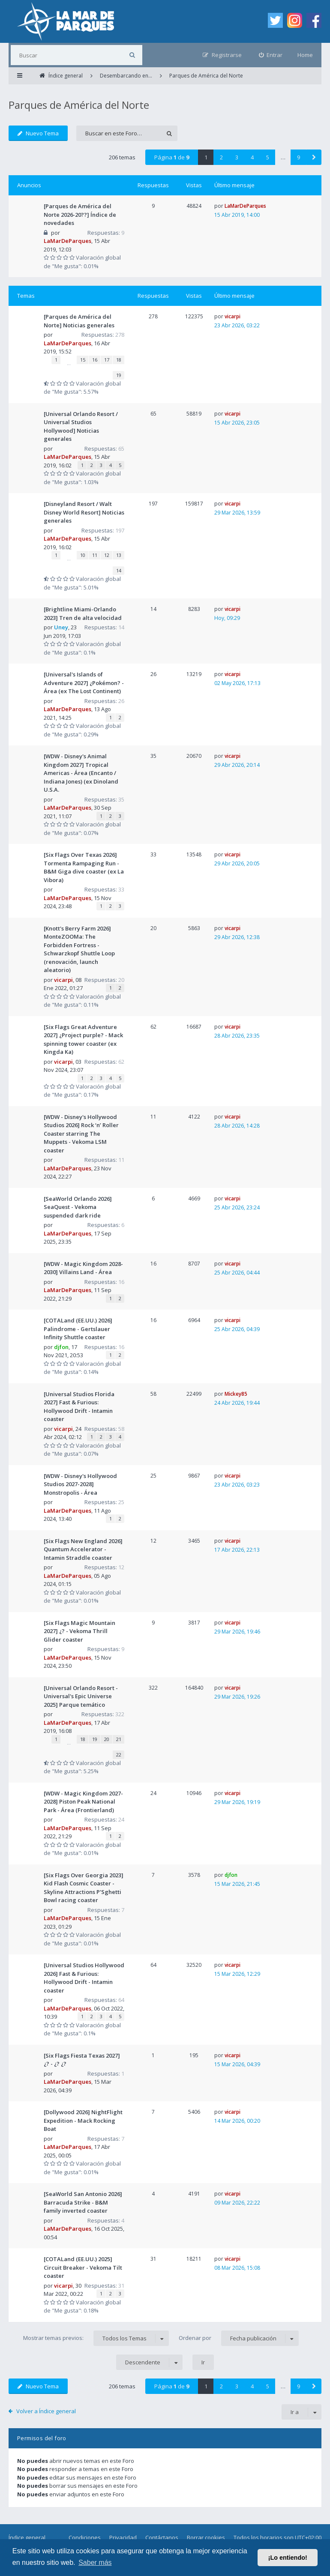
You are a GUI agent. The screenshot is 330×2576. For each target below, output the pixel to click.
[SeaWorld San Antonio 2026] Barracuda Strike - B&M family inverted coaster (83, 2202)
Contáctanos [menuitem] (161, 2537)
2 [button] (221, 157)
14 (118, 570)
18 (118, 359)
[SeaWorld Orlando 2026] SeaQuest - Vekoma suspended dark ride (78, 1207)
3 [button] (236, 157)
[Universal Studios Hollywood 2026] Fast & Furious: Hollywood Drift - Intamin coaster (84, 1977)
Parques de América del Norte (79, 105)
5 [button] (267, 157)
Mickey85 (236, 1393)
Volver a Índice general (46, 2411)
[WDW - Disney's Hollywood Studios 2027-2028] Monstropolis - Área (80, 1484)
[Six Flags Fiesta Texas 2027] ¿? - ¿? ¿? (82, 2060)
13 (118, 555)
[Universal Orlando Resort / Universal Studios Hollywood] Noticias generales (81, 426)
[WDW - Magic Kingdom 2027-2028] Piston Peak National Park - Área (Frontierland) (83, 1801)
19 (118, 375)
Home (305, 55)
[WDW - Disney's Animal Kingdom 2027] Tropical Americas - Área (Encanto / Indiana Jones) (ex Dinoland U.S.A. (81, 772)
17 (106, 359)
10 (82, 555)
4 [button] (252, 157)
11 (94, 555)
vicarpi (232, 316)
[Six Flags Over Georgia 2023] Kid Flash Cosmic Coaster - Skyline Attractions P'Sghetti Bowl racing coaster (83, 1887)
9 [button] (298, 157)
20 (106, 1739)
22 (118, 1754)
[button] (313, 157)
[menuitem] (270, 55)
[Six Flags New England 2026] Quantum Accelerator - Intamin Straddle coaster (83, 1549)
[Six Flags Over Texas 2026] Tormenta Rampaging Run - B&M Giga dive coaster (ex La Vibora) (84, 867)
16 (94, 359)
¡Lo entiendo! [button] (287, 2557)
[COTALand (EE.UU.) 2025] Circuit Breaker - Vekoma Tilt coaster (83, 2267)
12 (106, 555)
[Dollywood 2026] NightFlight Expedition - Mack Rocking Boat (83, 2120)
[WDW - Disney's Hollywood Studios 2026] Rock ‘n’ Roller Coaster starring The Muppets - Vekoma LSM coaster (81, 1133)
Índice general (27, 2537)
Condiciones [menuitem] (85, 2537)
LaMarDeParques (67, 241)
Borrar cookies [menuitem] (206, 2537)
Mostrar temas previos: (96, 2338)
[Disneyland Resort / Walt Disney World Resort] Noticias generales (84, 512)
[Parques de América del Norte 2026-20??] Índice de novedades (80, 214)
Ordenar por (239, 2338)
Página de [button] (171, 157)
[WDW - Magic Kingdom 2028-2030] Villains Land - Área (83, 1268)
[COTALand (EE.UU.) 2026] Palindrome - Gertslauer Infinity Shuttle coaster (78, 1328)
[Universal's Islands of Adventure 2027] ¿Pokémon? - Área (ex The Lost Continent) (84, 682)
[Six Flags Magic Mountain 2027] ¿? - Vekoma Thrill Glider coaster (79, 1631)
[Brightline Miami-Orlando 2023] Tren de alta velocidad (83, 613)
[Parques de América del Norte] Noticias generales (79, 321)
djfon (61, 1347)
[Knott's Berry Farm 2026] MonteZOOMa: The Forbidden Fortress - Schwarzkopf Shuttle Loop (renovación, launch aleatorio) (79, 949)
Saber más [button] (94, 2562)
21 (118, 1739)
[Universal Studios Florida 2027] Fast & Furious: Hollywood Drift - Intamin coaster (79, 1406)
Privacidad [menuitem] (123, 2537)
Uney (61, 627)
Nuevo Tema (38, 133)
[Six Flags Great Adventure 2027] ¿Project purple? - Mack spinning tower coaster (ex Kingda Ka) (83, 1039)
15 (82, 359)
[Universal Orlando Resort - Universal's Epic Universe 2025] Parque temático (81, 1696)
